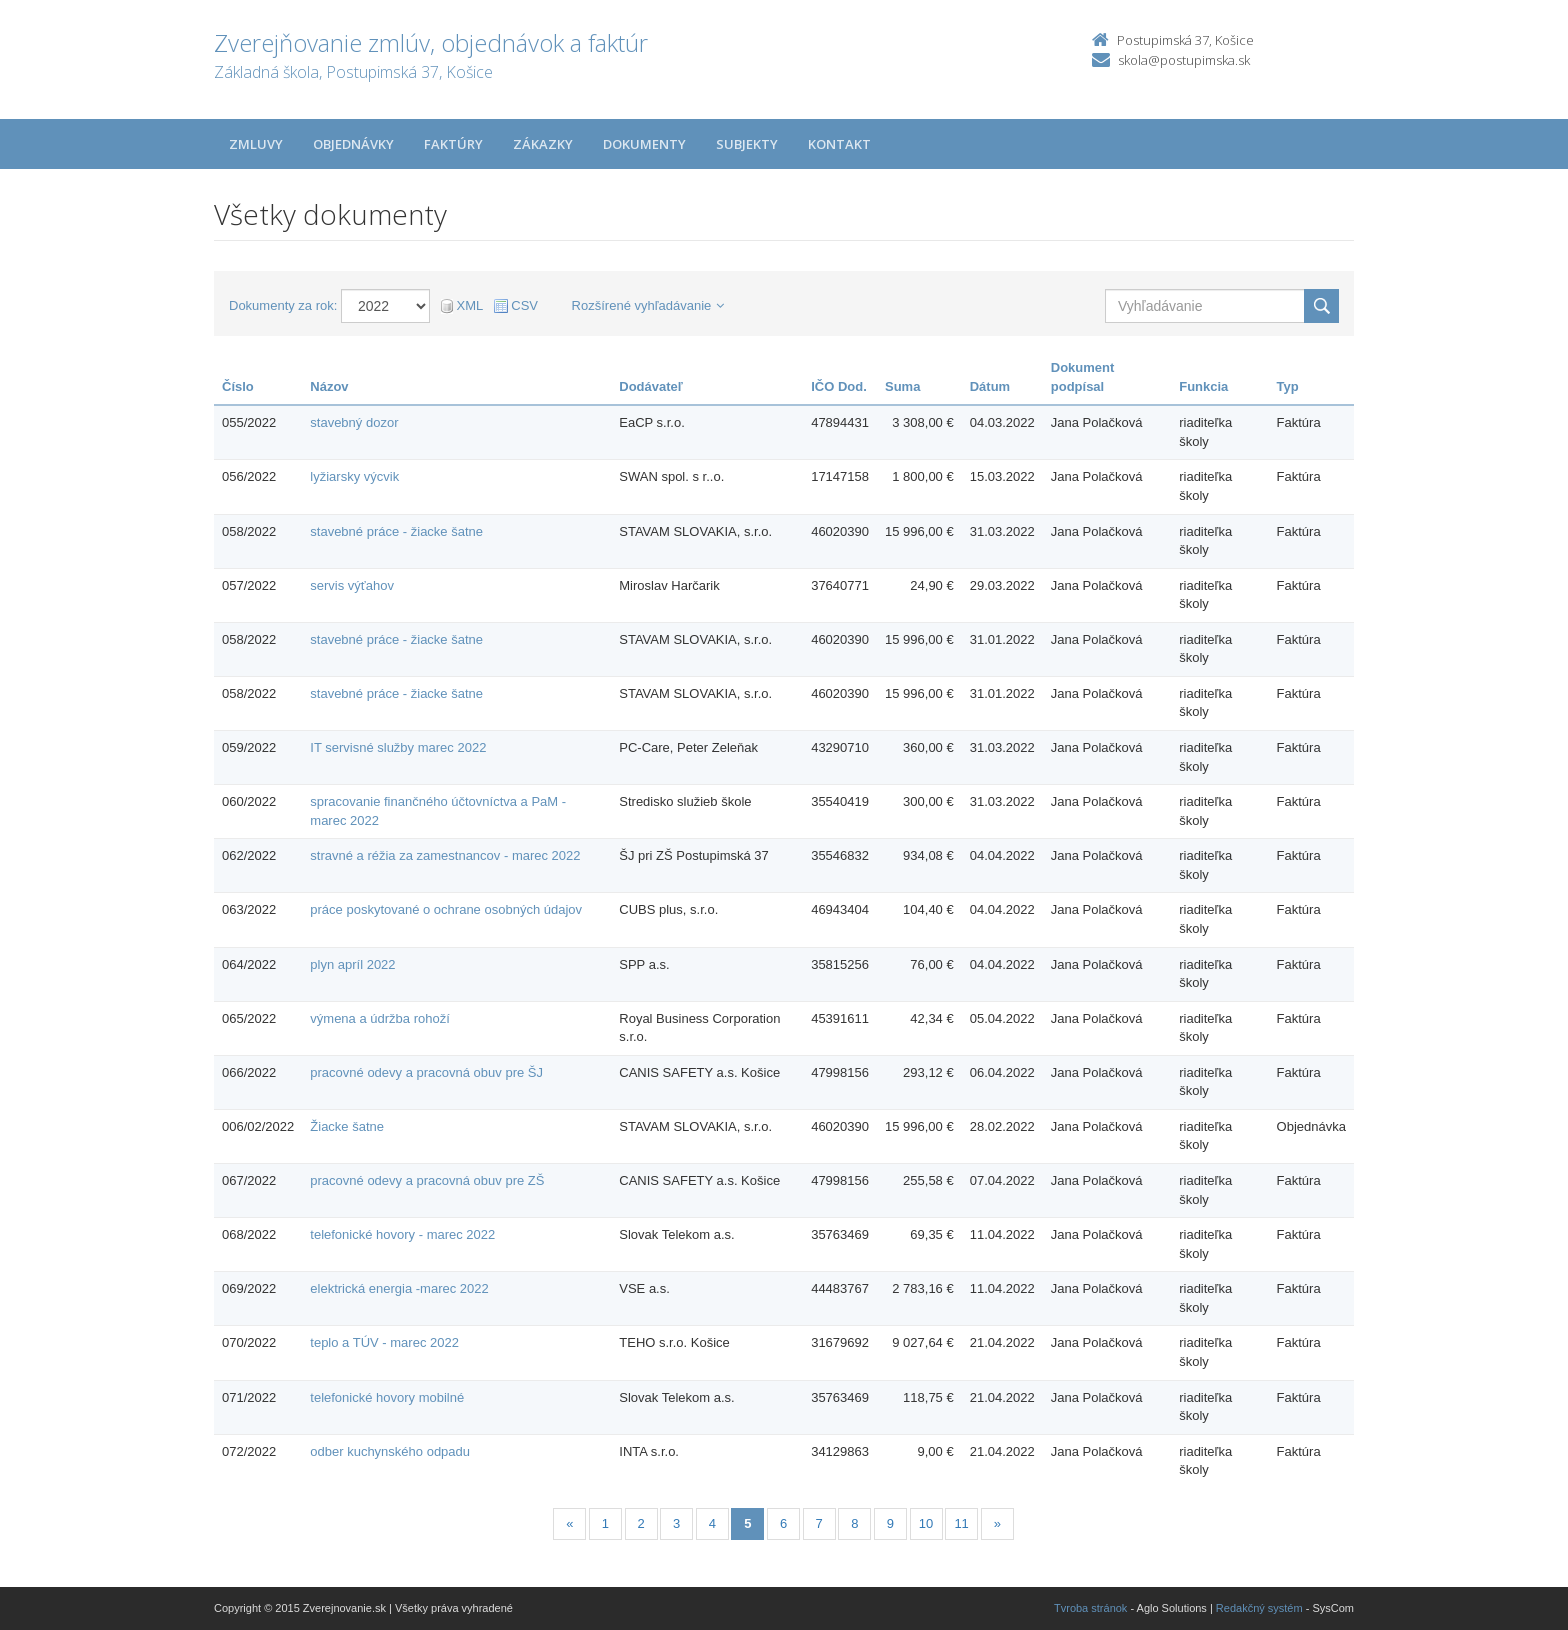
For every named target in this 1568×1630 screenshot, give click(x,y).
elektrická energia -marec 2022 (399, 1288)
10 (926, 1523)
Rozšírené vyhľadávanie (648, 305)
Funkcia (1203, 386)
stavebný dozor (354, 422)
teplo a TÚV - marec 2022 (384, 1342)
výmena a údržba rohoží (379, 1018)
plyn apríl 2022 (352, 964)
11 (961, 1523)
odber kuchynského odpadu (390, 1451)
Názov (329, 386)
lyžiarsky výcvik (354, 476)
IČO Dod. (839, 386)
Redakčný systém (1259, 1608)
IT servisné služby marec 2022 (398, 747)
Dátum (990, 386)
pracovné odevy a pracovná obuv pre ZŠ (427, 1180)
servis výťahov (352, 585)
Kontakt (839, 144)
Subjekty (747, 144)
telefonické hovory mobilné (387, 1397)
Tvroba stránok (1090, 1608)
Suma (902, 386)
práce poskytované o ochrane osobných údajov (446, 909)
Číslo (238, 386)
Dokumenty (644, 144)
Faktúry (453, 144)
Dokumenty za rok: (283, 305)
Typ (1288, 386)
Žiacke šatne (347, 1126)
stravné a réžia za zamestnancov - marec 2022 (445, 855)
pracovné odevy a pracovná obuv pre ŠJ (426, 1072)
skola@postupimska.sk (1184, 60)
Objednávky (353, 144)
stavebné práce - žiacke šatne (396, 531)
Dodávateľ (651, 386)
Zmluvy (256, 144)
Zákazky (543, 144)
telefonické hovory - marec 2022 (402, 1234)
